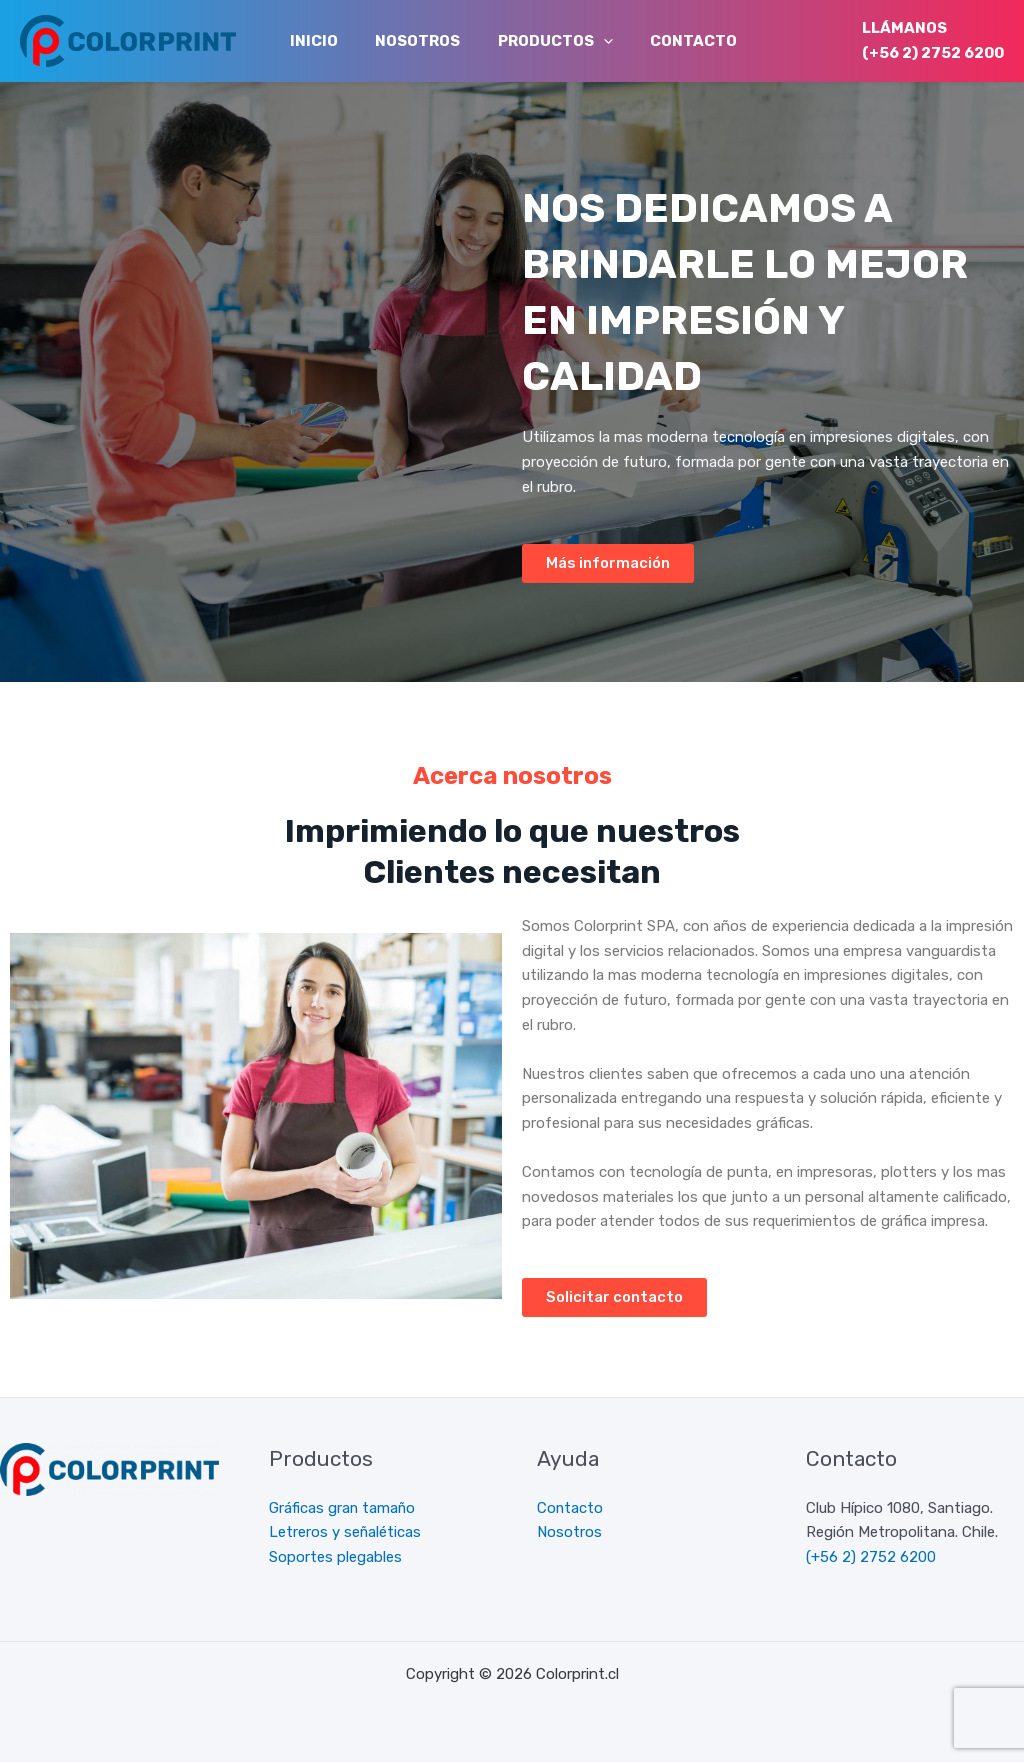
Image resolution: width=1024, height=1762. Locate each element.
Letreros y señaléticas (345, 1532)
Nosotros (406, 41)
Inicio (310, 41)
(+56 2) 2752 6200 (933, 53)
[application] (584, 41)
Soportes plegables (335, 1557)
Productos (536, 41)
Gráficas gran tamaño (343, 1508)
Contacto (667, 41)
